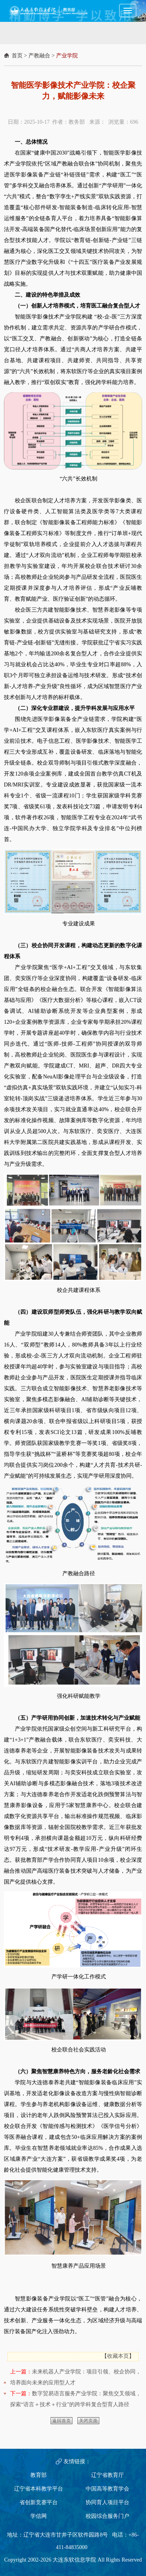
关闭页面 (88, 2420)
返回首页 (61, 2420)
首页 (17, 56)
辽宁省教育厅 (107, 2475)
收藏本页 (118, 2356)
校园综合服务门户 (107, 2516)
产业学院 (67, 56)
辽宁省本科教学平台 (38, 2489)
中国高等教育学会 (107, 2489)
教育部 (38, 2475)
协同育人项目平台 (107, 2502)
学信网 (38, 2516)
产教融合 (39, 56)
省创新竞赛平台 (38, 2502)
